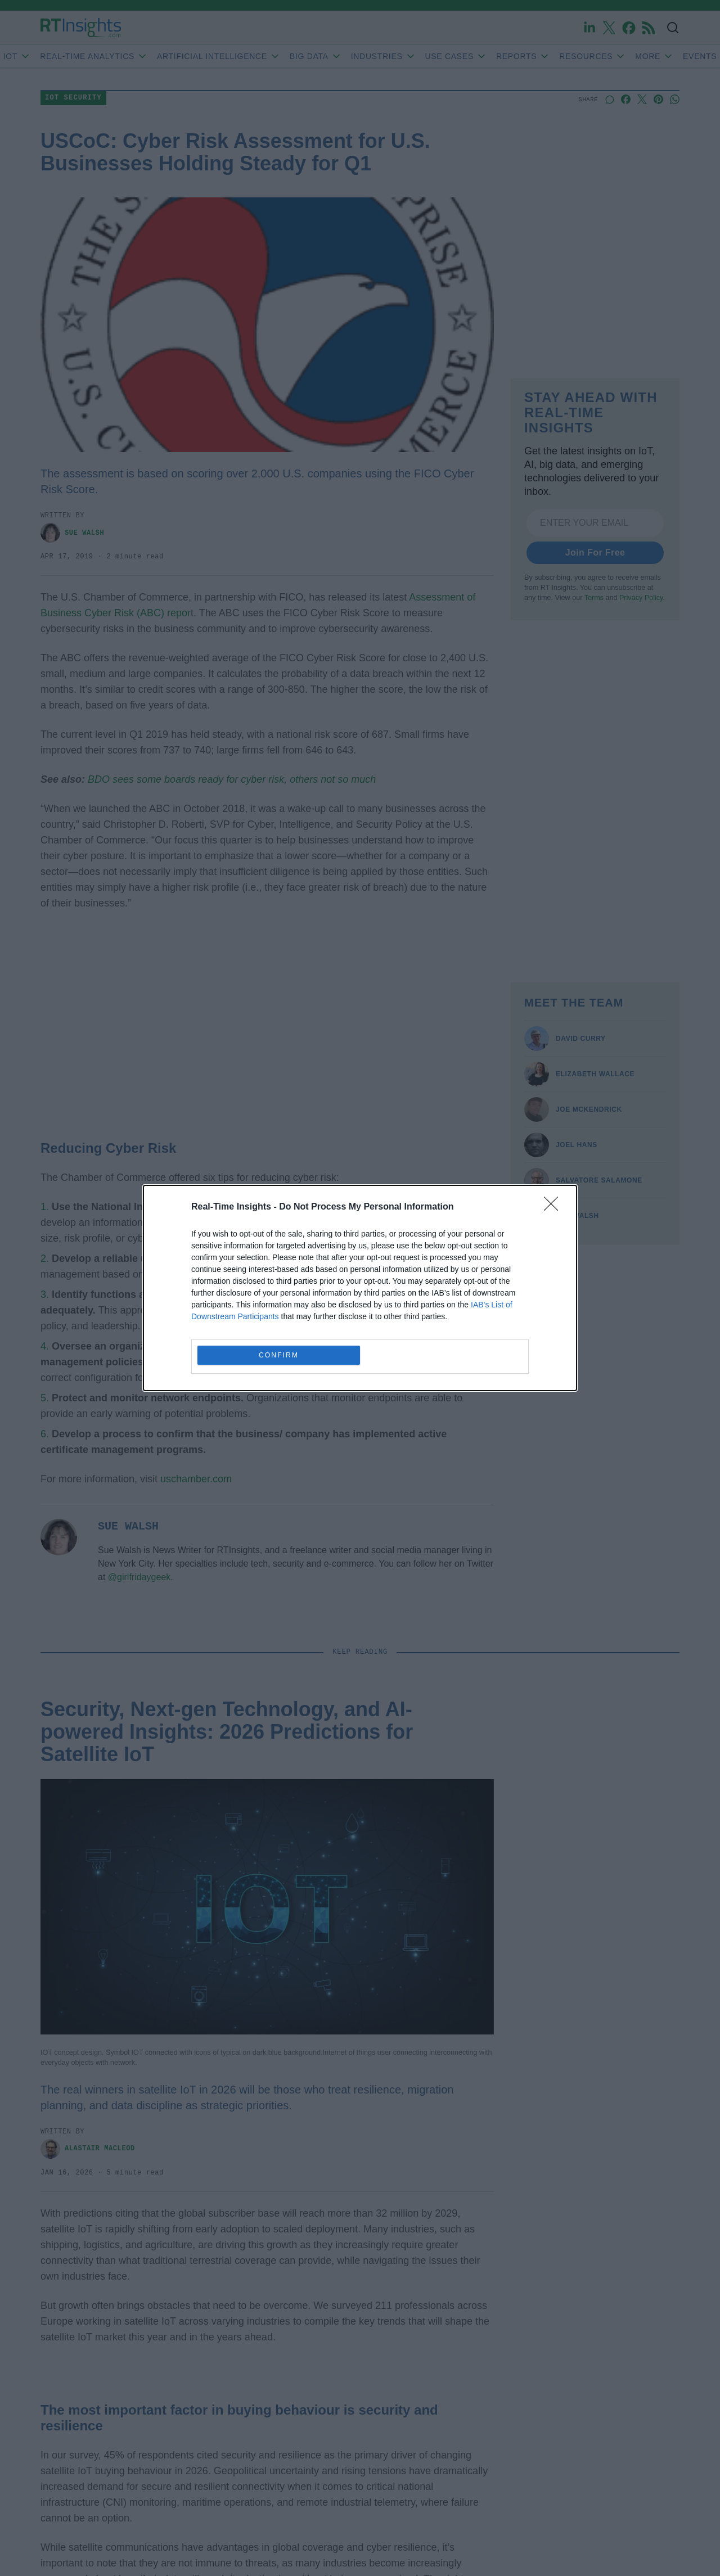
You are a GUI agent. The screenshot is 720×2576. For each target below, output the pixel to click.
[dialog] (360, 1288)
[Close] (554, 1207)
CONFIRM (279, 1355)
